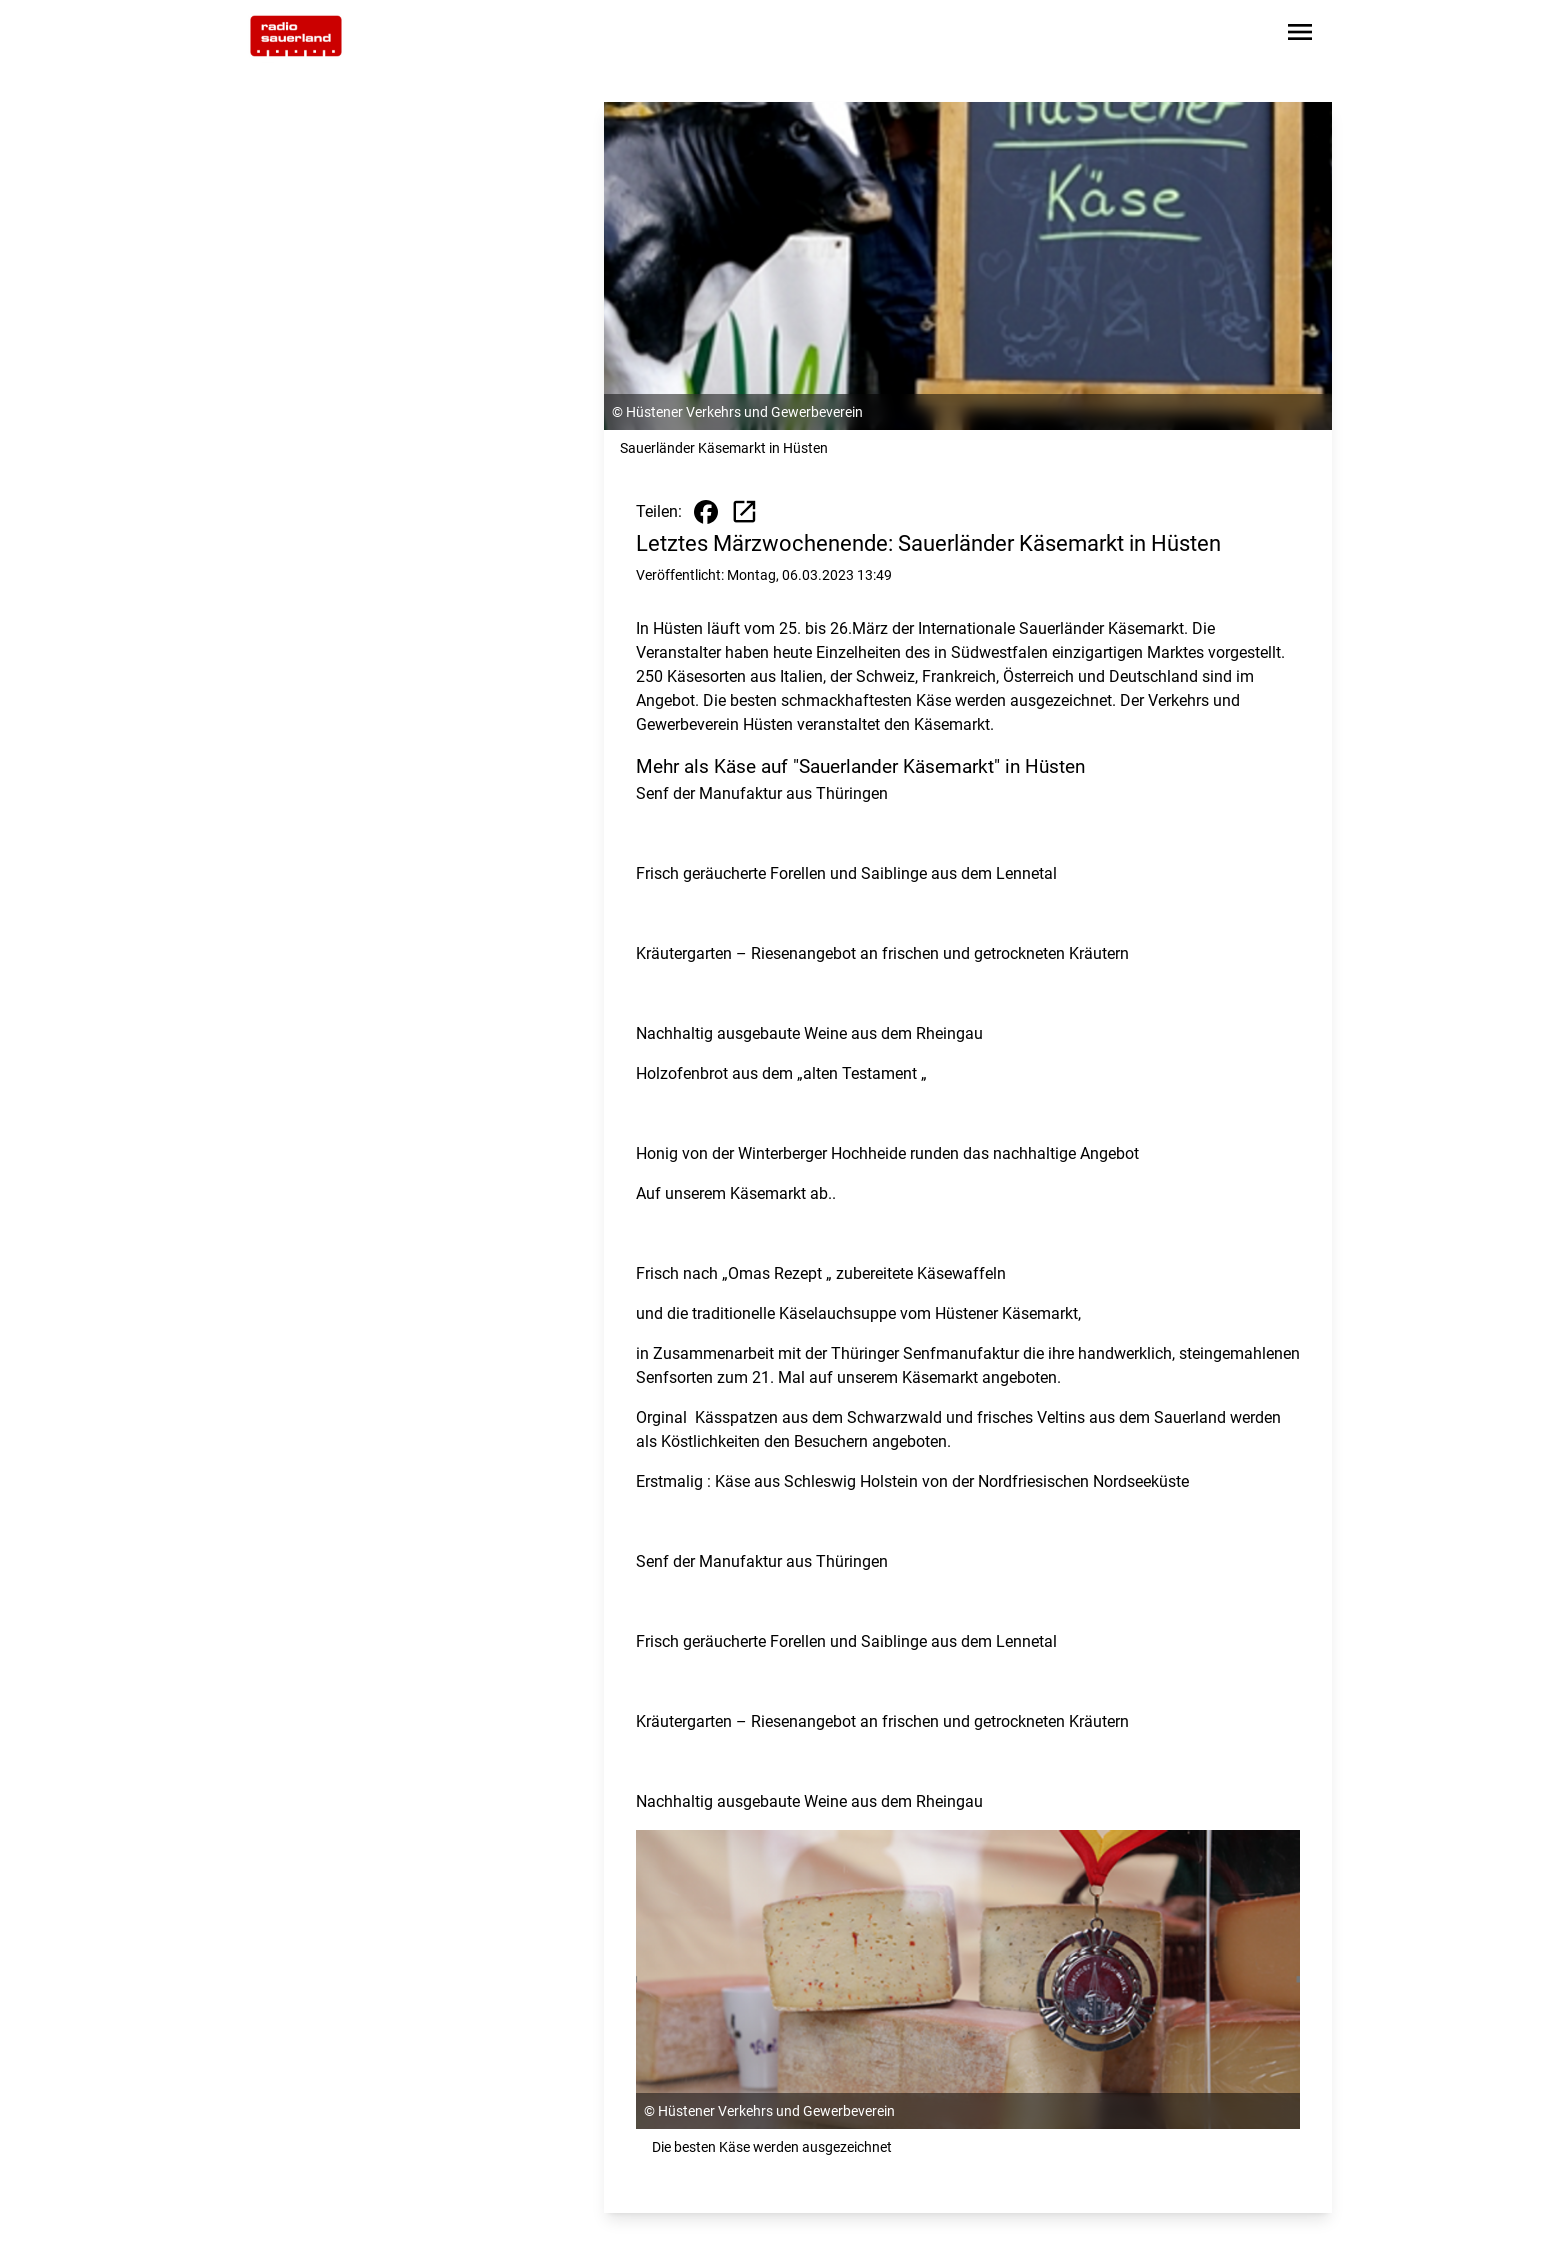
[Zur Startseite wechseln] (296, 36)
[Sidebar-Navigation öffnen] (1300, 35)
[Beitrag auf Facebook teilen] (706, 512)
